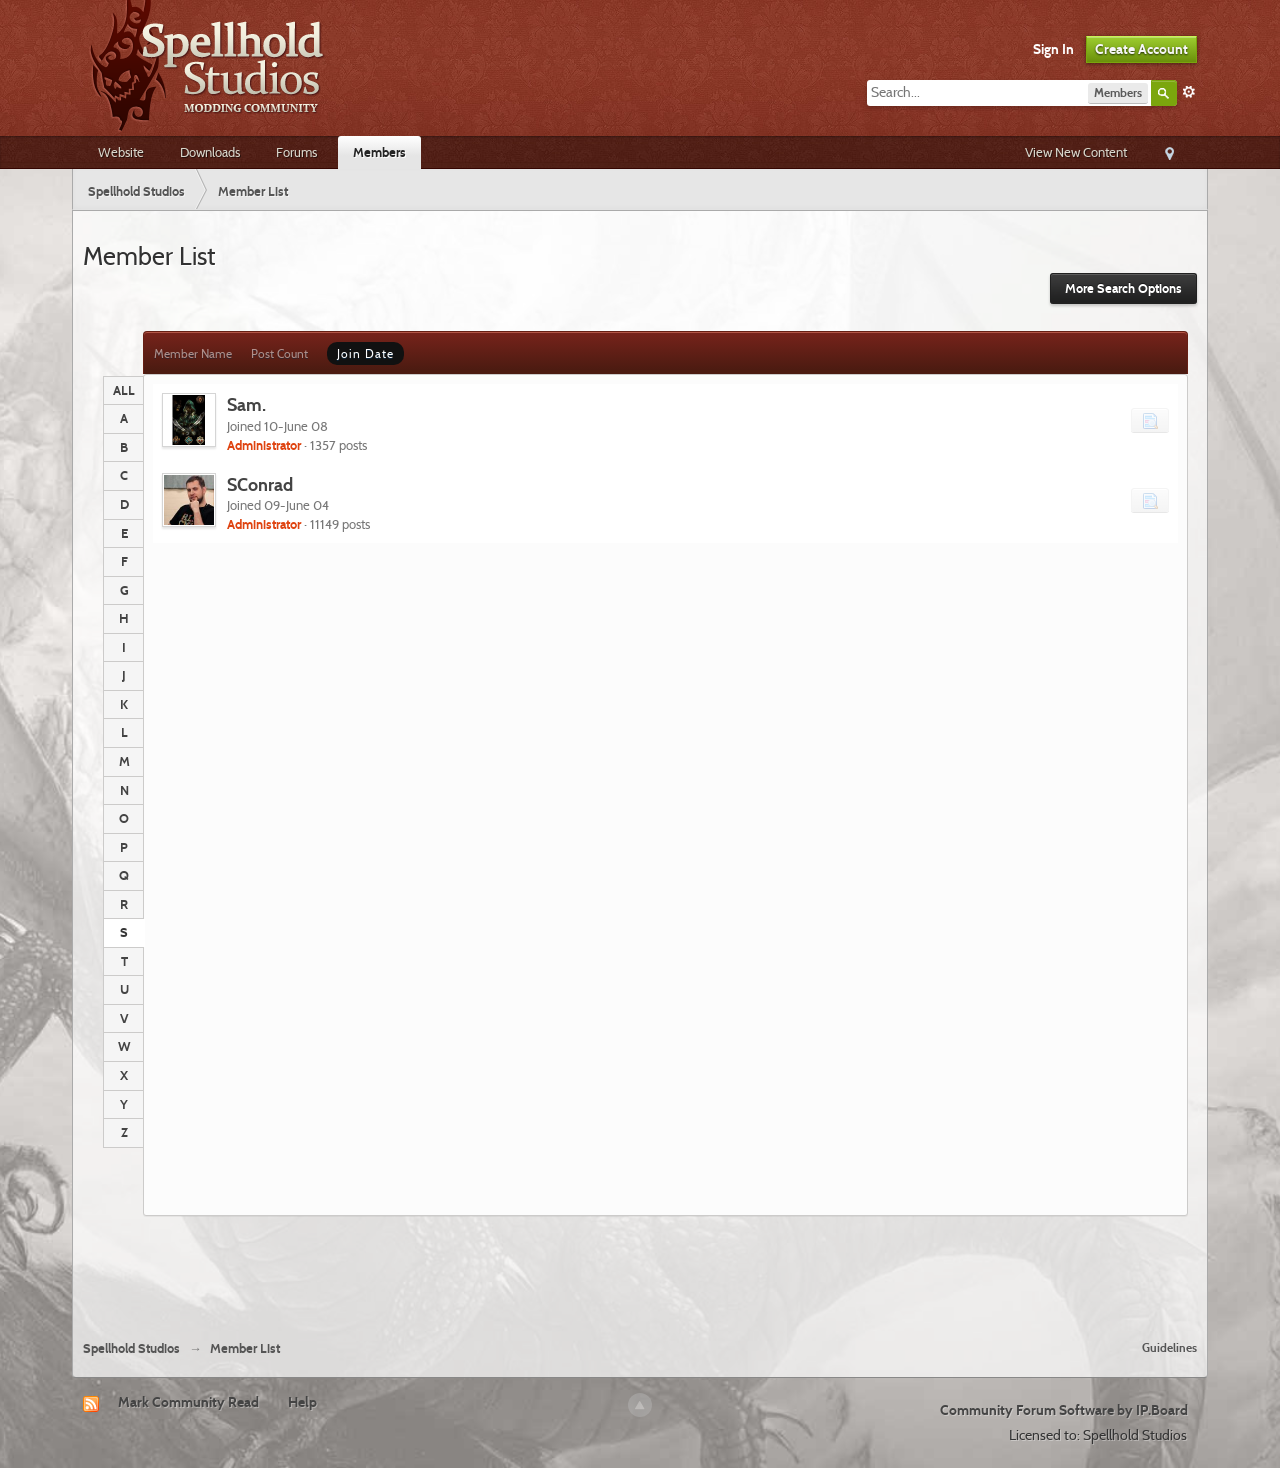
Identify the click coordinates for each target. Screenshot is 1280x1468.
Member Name (193, 353)
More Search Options (1123, 288)
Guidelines (1169, 1347)
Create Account (1141, 49)
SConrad (260, 484)
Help (302, 1402)
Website (121, 152)
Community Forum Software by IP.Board (1064, 1410)
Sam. (246, 404)
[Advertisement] (640, 1270)
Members (379, 152)
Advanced (1189, 92)
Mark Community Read (188, 1402)
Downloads (210, 152)
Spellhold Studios (131, 1348)
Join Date (365, 353)
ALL (124, 390)
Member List (245, 1348)
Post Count (279, 353)
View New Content (1076, 152)
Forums (296, 152)
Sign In (1053, 49)
